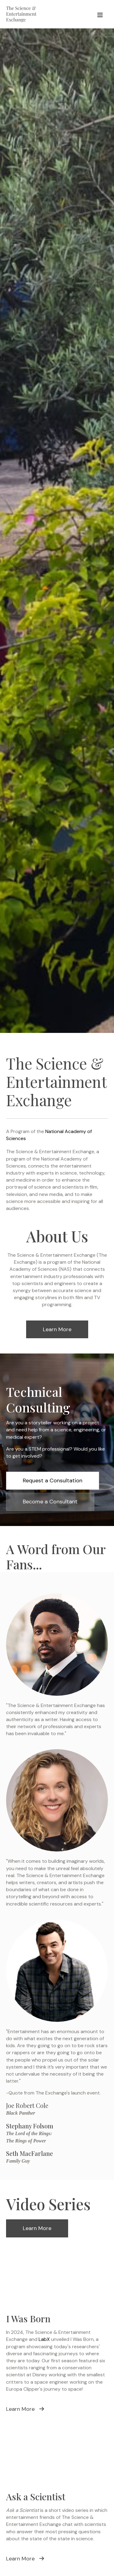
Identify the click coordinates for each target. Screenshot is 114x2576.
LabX (44, 2339)
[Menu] (100, 14)
